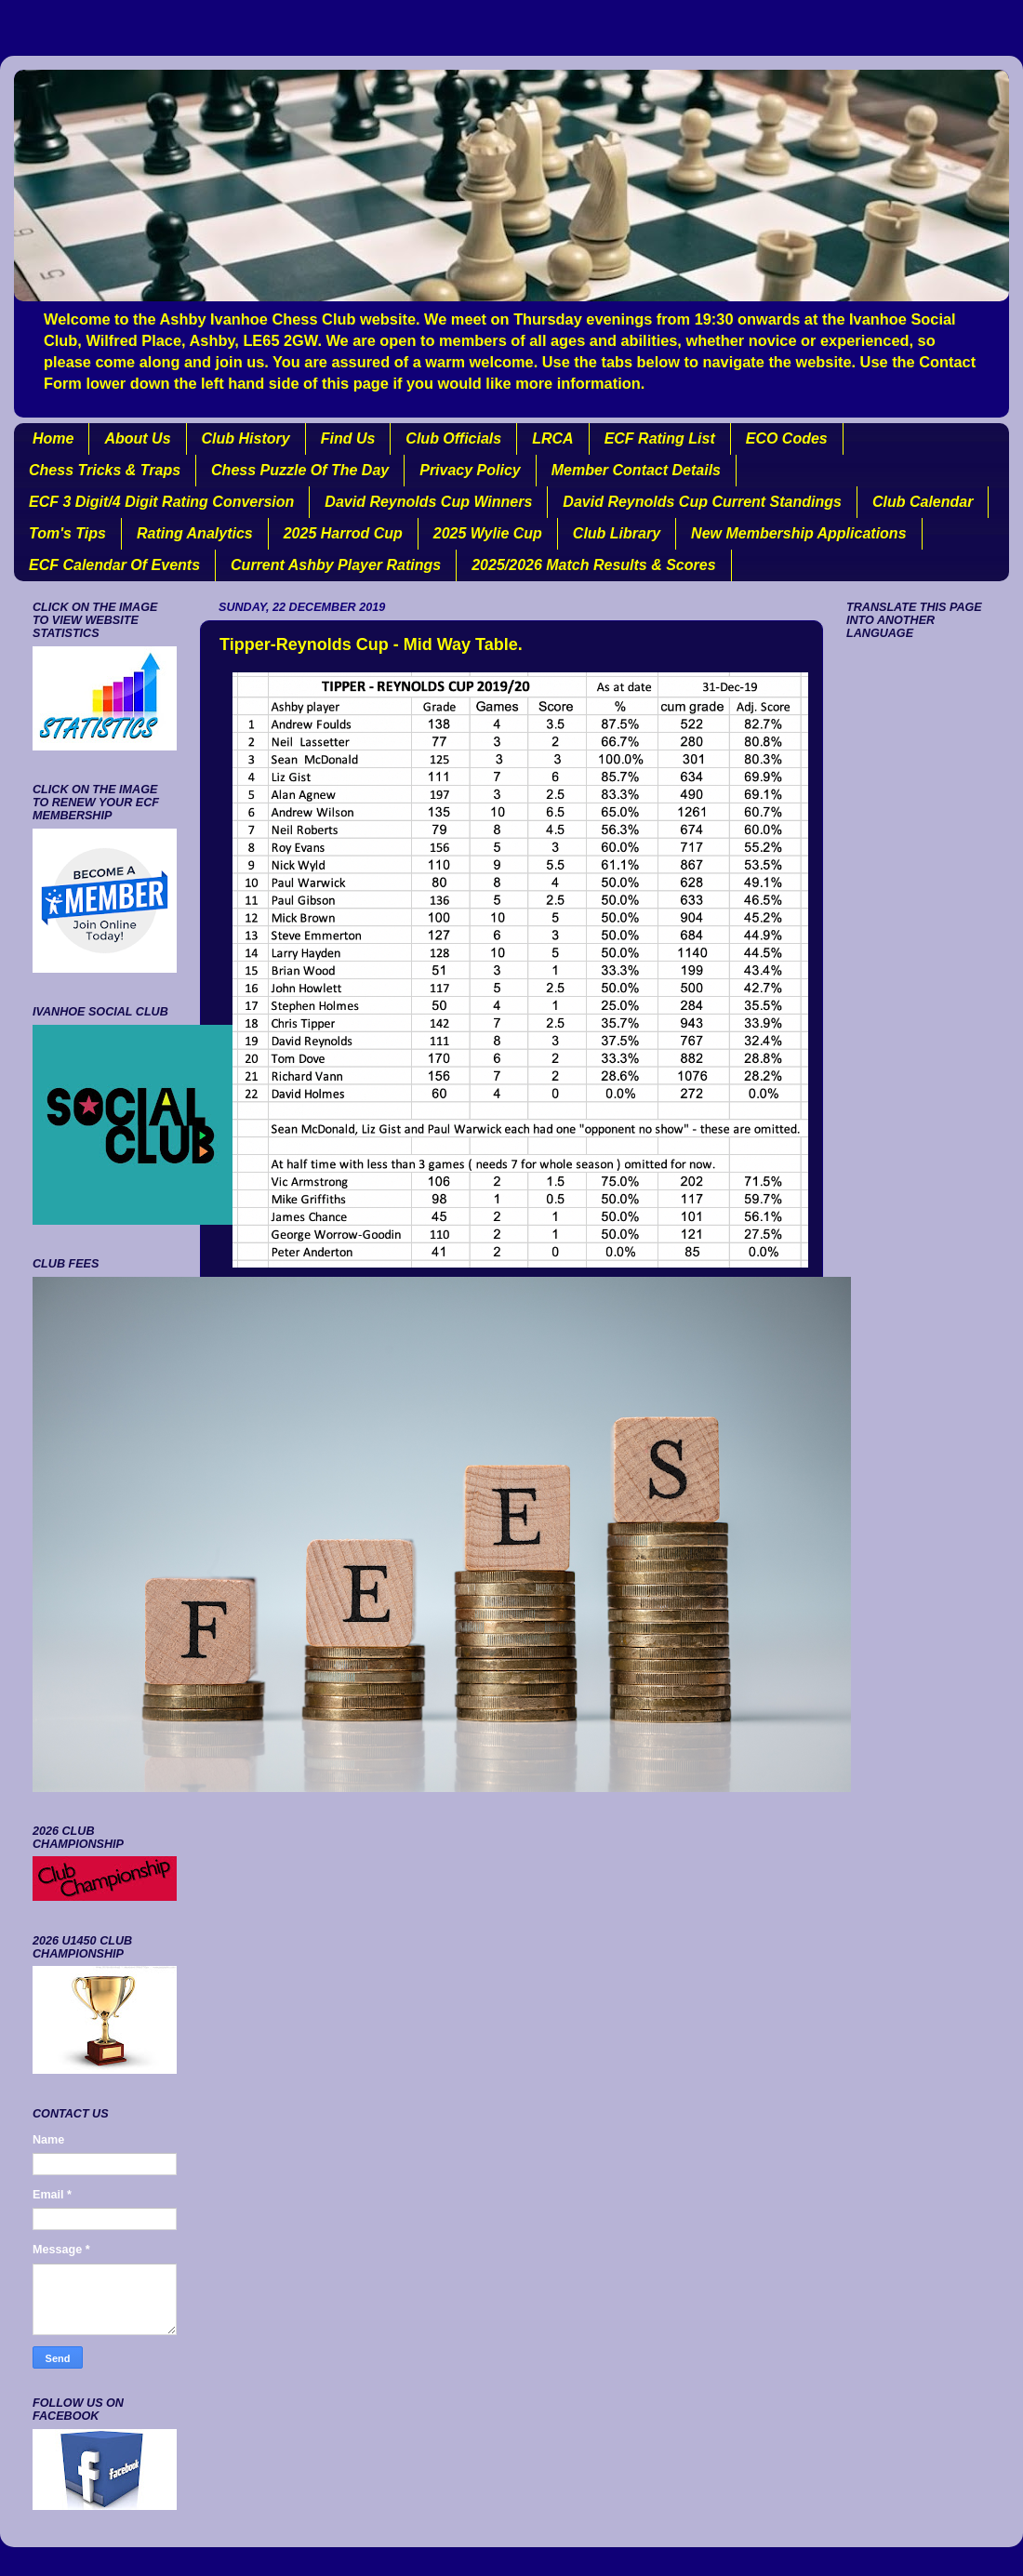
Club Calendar (922, 502)
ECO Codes (787, 438)
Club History (246, 438)
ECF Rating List (659, 438)
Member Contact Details (636, 470)
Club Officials (453, 438)
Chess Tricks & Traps (104, 470)
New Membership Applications (798, 533)
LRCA (552, 438)
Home (53, 438)
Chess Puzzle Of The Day (300, 470)
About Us (137, 438)
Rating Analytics (195, 533)
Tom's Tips (67, 533)
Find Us (348, 438)
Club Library (616, 533)
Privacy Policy (470, 470)
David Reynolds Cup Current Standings (702, 502)
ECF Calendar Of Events (114, 565)
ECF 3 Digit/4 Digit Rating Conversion (161, 502)
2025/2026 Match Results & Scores (593, 565)
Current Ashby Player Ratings (336, 565)
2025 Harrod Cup (343, 533)
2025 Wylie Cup (487, 533)
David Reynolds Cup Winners (428, 502)
